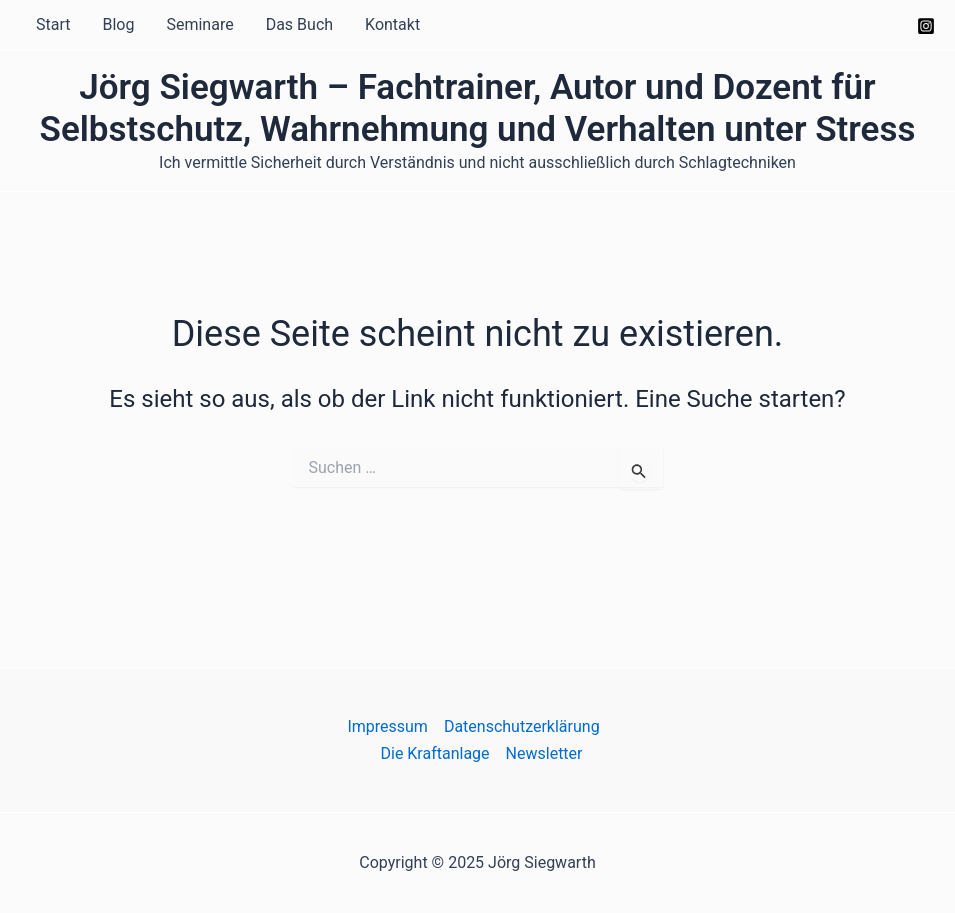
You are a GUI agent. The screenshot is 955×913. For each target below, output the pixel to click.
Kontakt (392, 24)
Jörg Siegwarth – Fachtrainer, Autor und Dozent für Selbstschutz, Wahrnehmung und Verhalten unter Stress (478, 108)
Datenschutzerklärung (522, 726)
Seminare (199, 24)
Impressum (387, 726)
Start (53, 24)
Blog (118, 24)
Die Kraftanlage (434, 753)
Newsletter (544, 753)
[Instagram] (926, 26)
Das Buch (299, 24)
